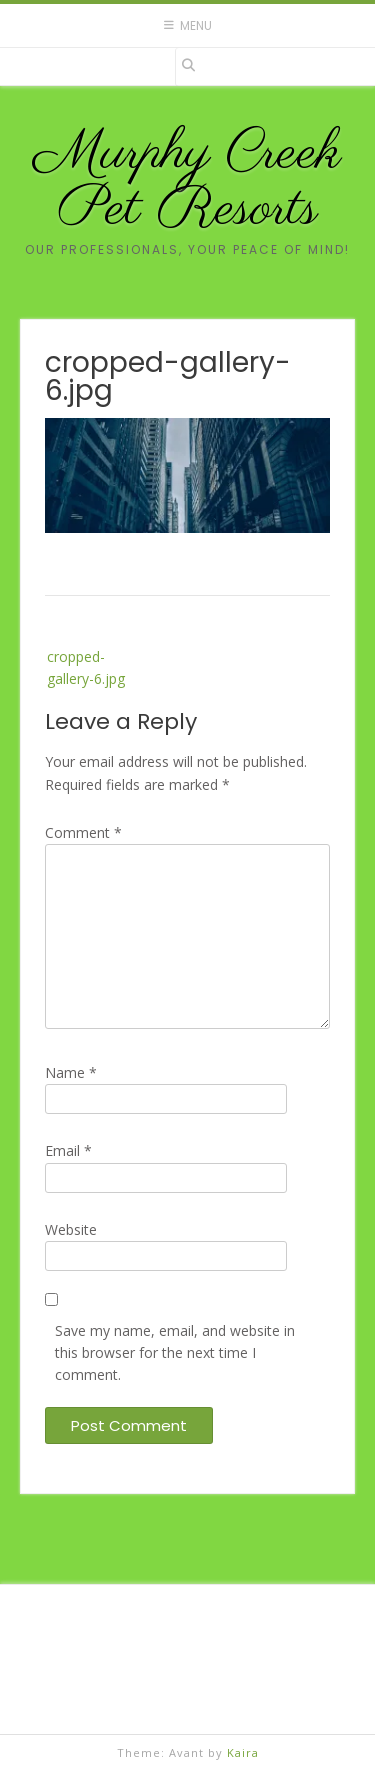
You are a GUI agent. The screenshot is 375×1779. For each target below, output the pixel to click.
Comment (83, 832)
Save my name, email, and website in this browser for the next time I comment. (175, 1353)
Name (71, 1072)
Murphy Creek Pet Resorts (188, 182)
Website (71, 1229)
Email (68, 1150)
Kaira (243, 1752)
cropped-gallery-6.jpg (86, 667)
